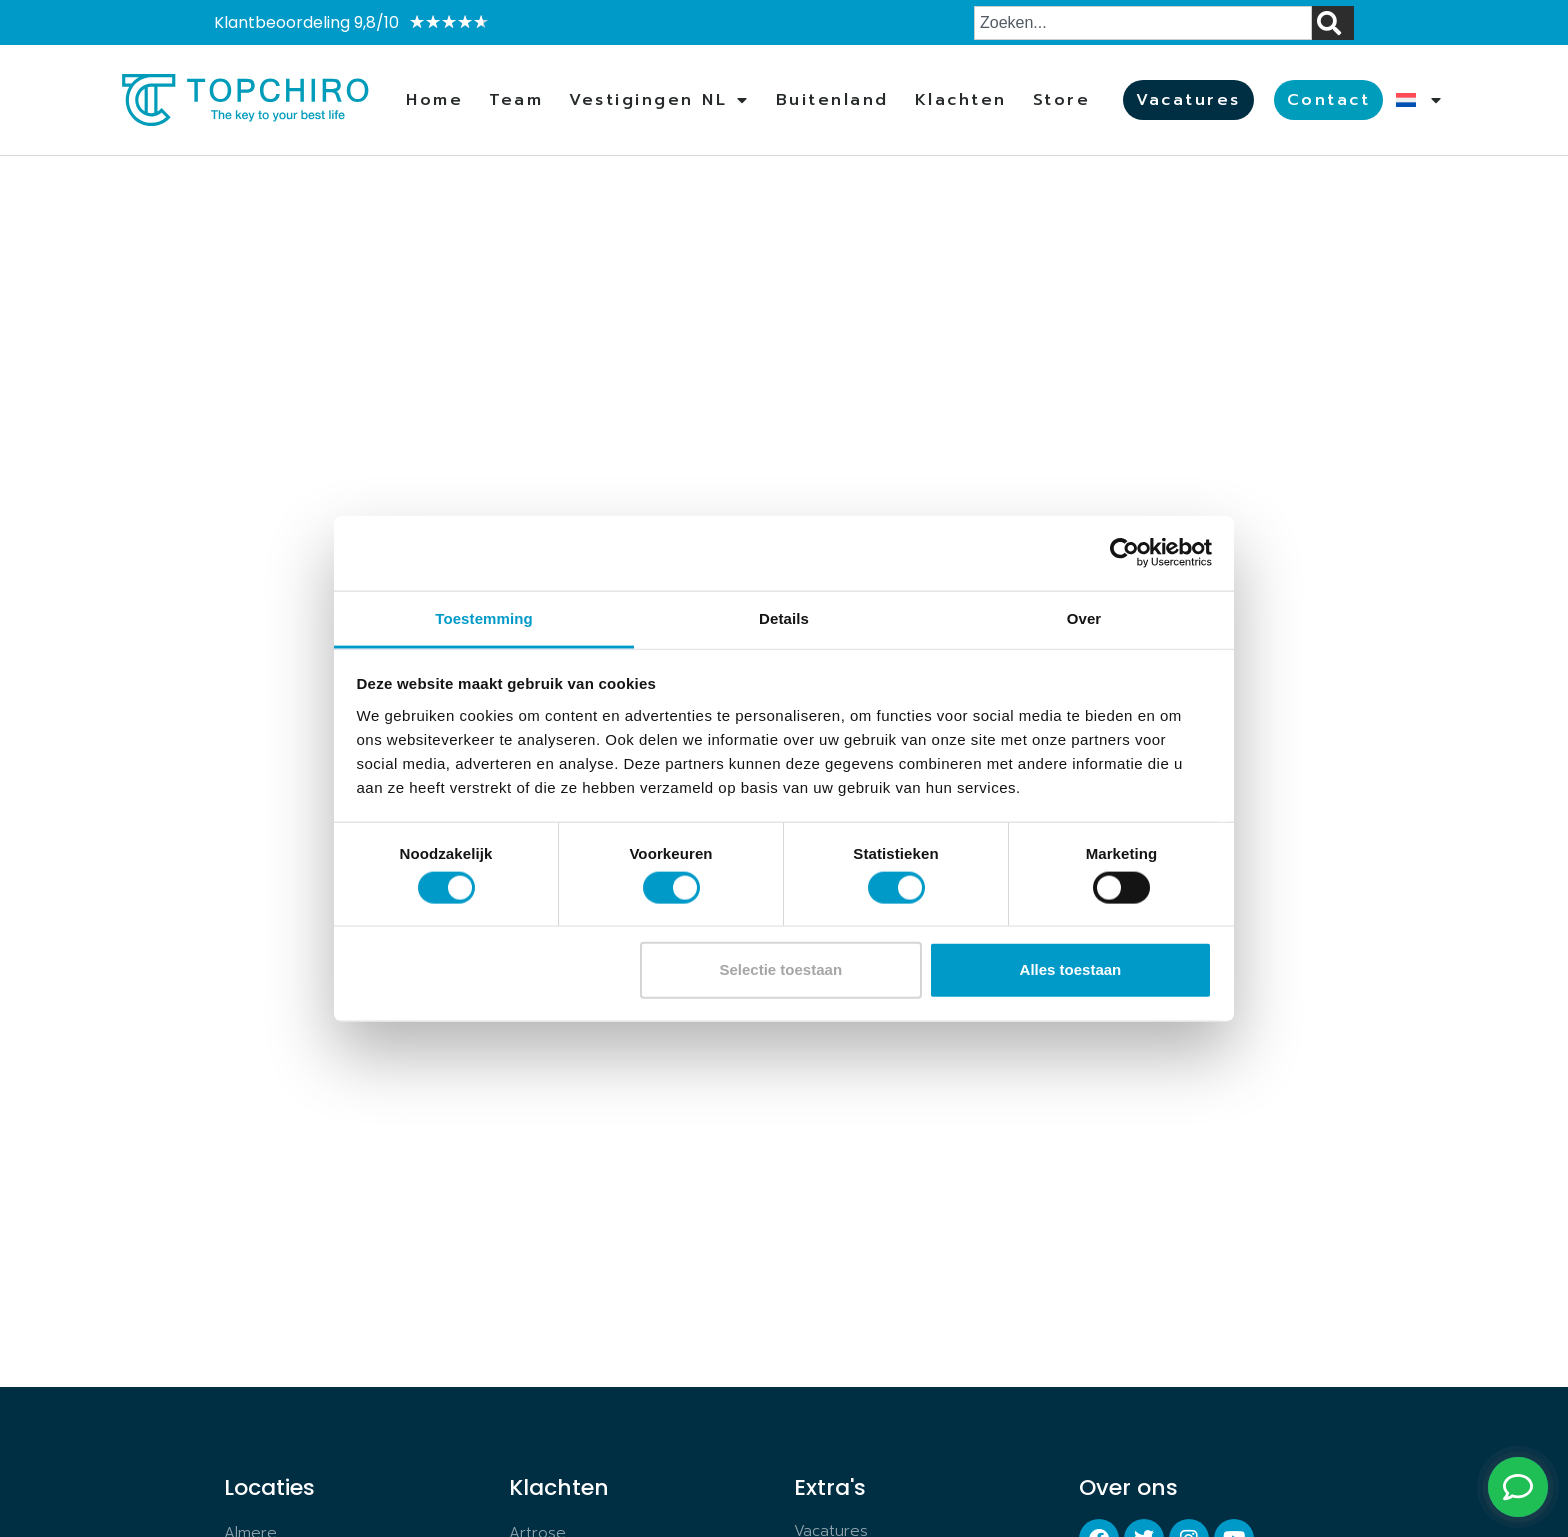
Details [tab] (784, 617)
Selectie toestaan (781, 969)
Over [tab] (1084, 617)
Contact (1329, 100)
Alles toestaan (1071, 969)
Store (1062, 100)
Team (516, 100)
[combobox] (1143, 23)
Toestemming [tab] (484, 617)
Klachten (961, 100)
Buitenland (832, 100)
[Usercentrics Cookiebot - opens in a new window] (1124, 553)
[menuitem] (1419, 100)
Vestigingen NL (659, 100)
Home (434, 100)
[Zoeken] (1333, 23)
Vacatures (1188, 100)
